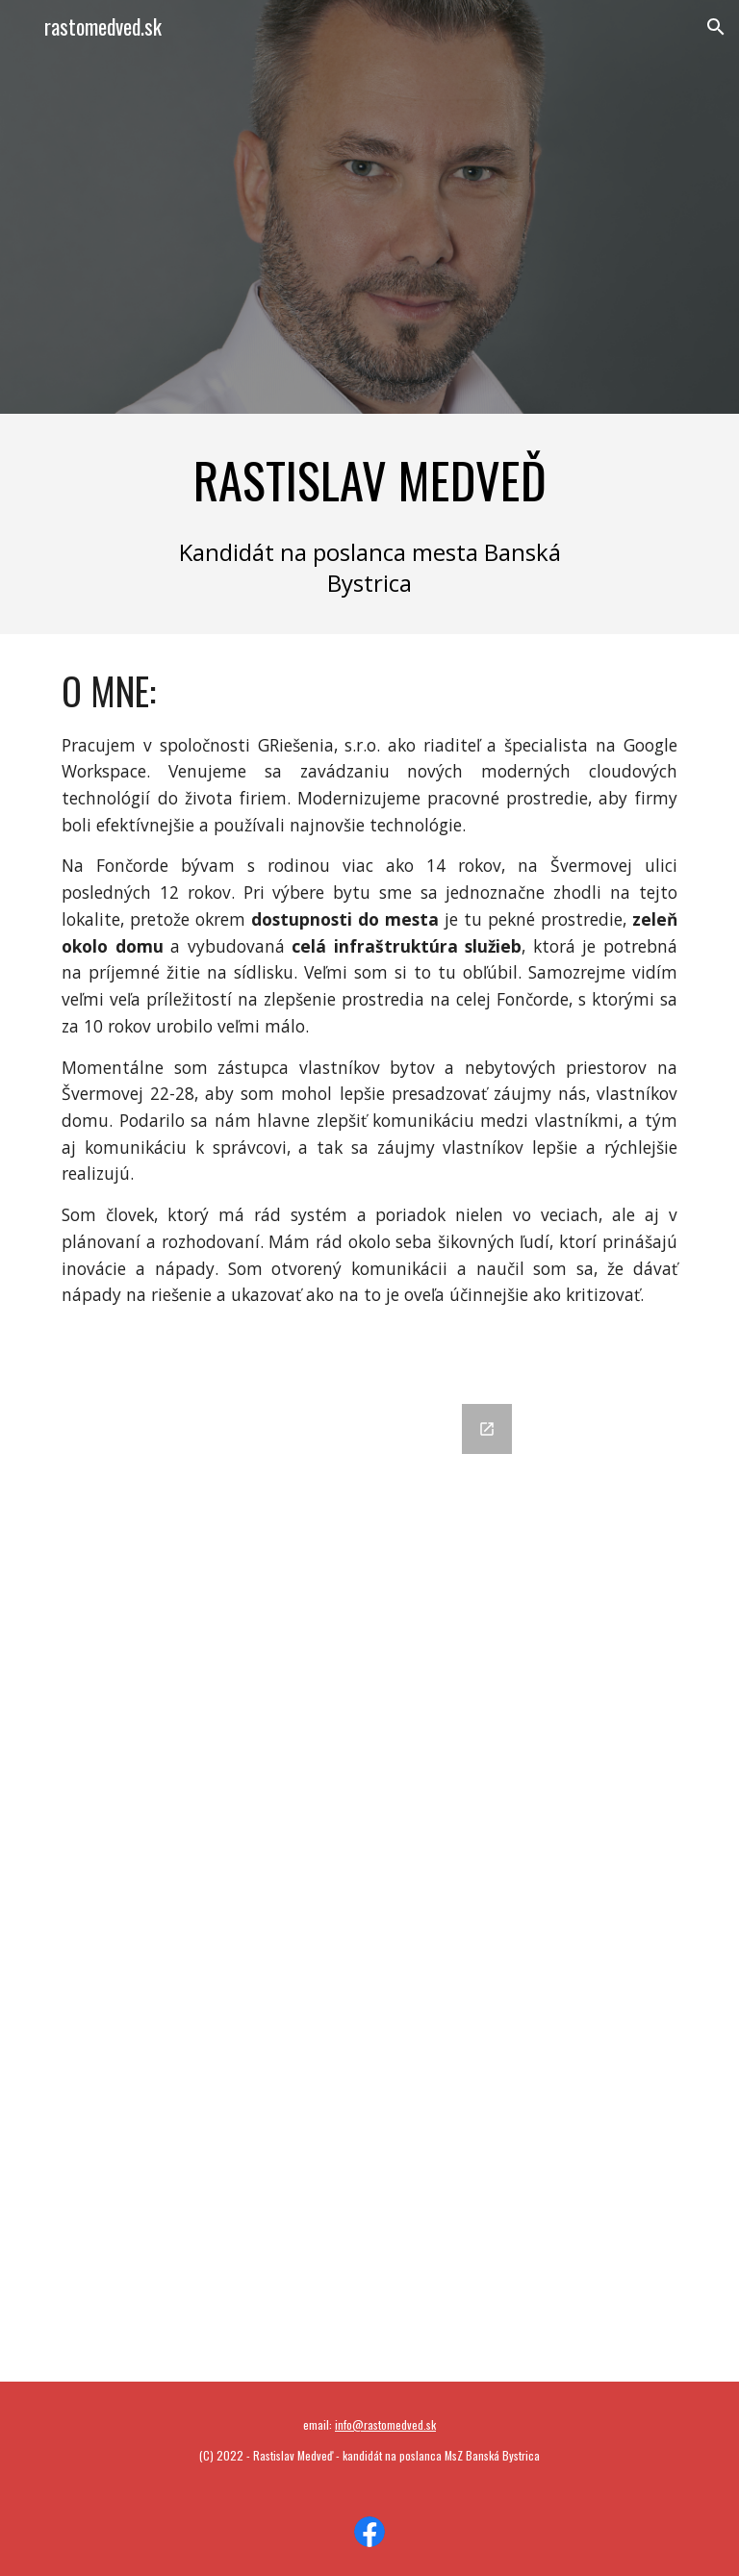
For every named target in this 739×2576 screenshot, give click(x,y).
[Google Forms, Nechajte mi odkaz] (369, 1881)
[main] (369, 480)
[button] (716, 27)
